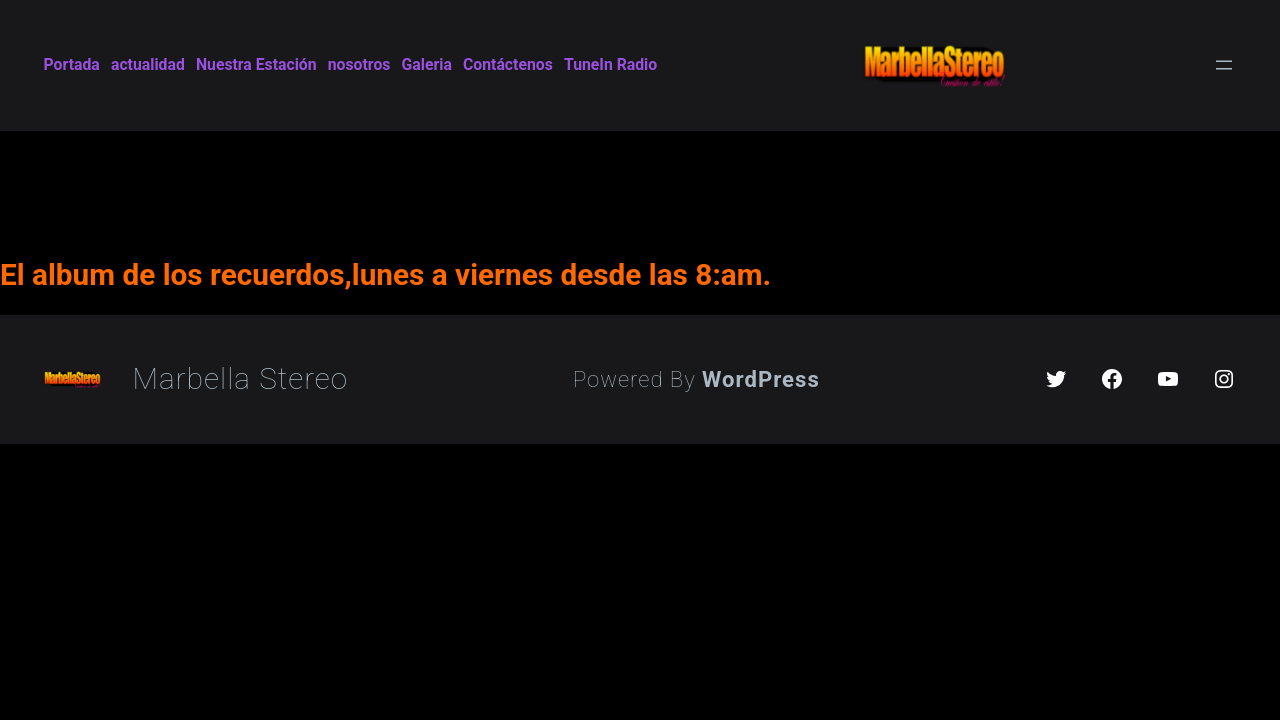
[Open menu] (1224, 65)
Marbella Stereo (241, 378)
